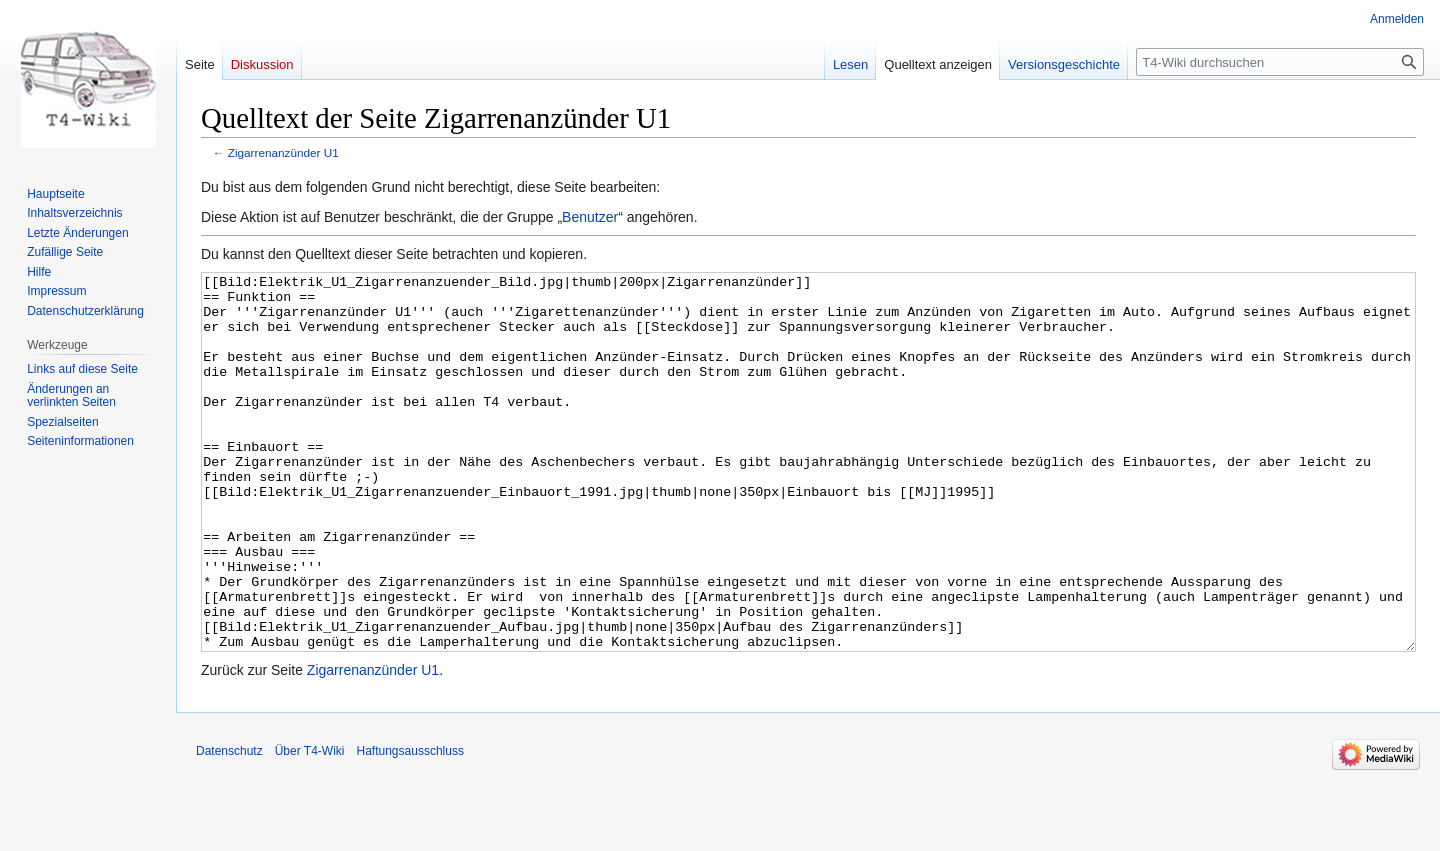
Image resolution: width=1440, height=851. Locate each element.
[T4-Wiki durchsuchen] (1280, 62)
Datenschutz (229, 826)
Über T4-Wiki (310, 826)
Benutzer (590, 217)
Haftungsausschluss (410, 826)
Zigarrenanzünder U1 (283, 152)
